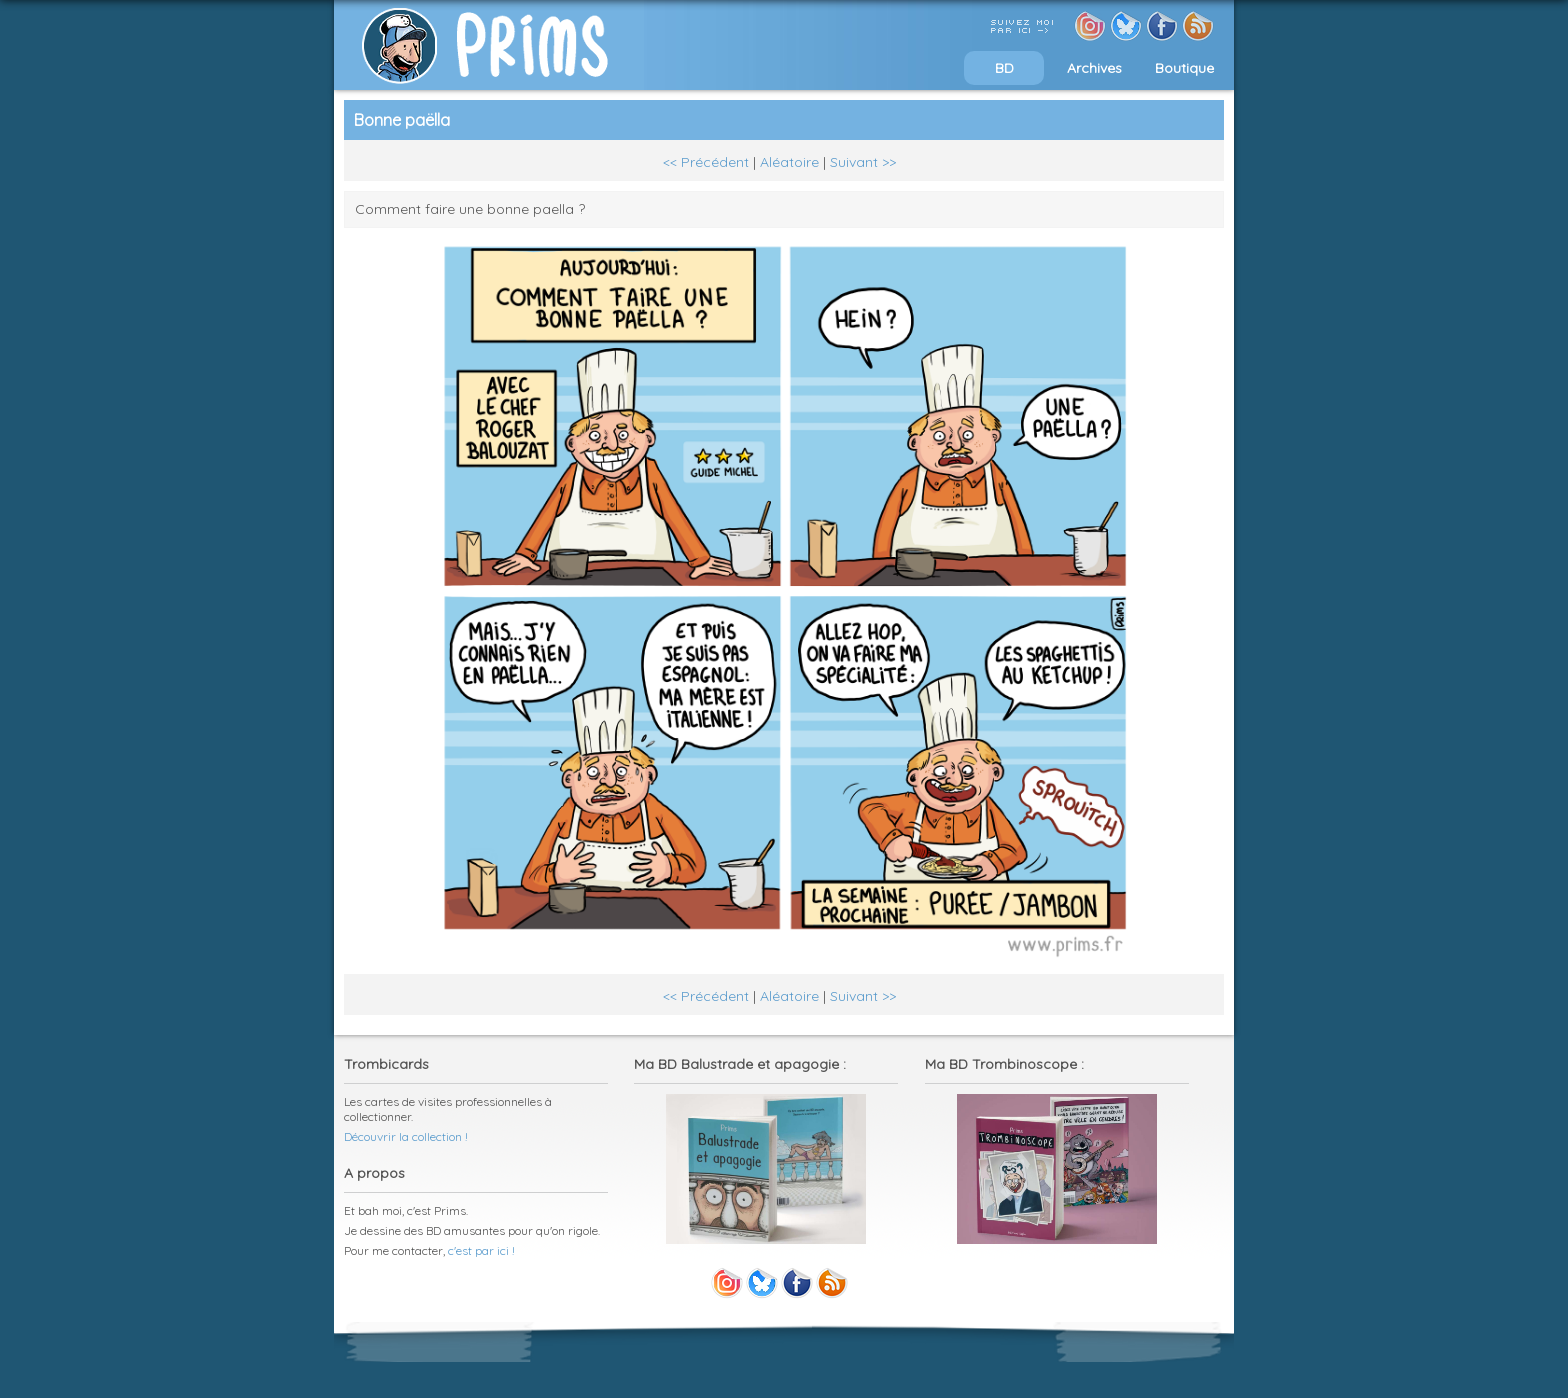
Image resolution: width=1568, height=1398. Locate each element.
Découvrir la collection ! (406, 1136)
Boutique (1184, 68)
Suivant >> (863, 162)
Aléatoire (789, 162)
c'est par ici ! (481, 1250)
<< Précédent (706, 162)
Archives (1094, 68)
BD (1004, 68)
